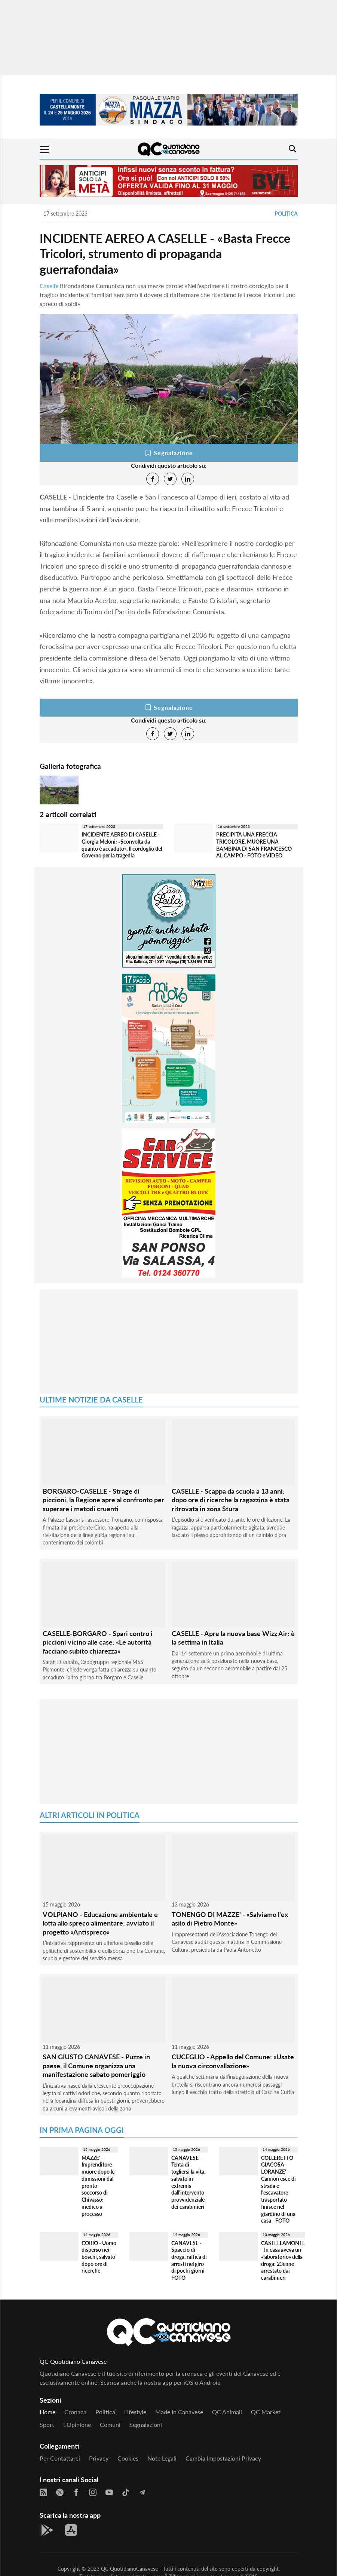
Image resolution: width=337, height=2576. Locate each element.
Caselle (49, 285)
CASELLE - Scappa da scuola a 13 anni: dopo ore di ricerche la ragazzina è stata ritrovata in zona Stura (230, 1500)
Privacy (98, 2458)
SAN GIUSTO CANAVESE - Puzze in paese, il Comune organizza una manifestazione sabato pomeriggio (96, 2065)
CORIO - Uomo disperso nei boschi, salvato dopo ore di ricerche (99, 2257)
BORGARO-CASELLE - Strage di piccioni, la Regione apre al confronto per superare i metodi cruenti (103, 1500)
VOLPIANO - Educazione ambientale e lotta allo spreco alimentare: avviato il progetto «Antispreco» (100, 1923)
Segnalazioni (145, 2424)
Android (210, 2382)
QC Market (266, 2411)
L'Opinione (77, 2424)
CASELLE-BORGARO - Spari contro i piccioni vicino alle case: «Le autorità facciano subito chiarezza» (98, 1642)
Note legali (162, 2458)
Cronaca (75, 2411)
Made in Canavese (179, 2411)
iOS (188, 2382)
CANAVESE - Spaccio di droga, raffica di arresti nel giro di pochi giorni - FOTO (189, 2260)
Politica (286, 213)
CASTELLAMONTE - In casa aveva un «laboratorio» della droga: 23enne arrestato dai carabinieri (283, 2260)
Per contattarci (60, 2458)
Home (47, 2411)
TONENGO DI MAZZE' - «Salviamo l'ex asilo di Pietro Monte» (230, 1918)
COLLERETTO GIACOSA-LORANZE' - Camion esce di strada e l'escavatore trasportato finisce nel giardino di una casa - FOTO (278, 2189)
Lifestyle (135, 2411)
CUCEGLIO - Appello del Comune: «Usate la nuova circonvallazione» (233, 2061)
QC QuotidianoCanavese (129, 2569)
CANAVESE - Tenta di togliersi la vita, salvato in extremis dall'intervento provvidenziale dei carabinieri (188, 2182)
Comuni (110, 2424)
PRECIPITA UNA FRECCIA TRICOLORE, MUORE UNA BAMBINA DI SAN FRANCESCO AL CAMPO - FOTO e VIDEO (254, 845)
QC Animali (227, 2411)
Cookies (127, 2458)
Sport (47, 2424)
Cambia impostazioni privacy (223, 2458)
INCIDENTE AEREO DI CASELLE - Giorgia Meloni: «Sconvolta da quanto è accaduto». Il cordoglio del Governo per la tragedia (122, 845)
